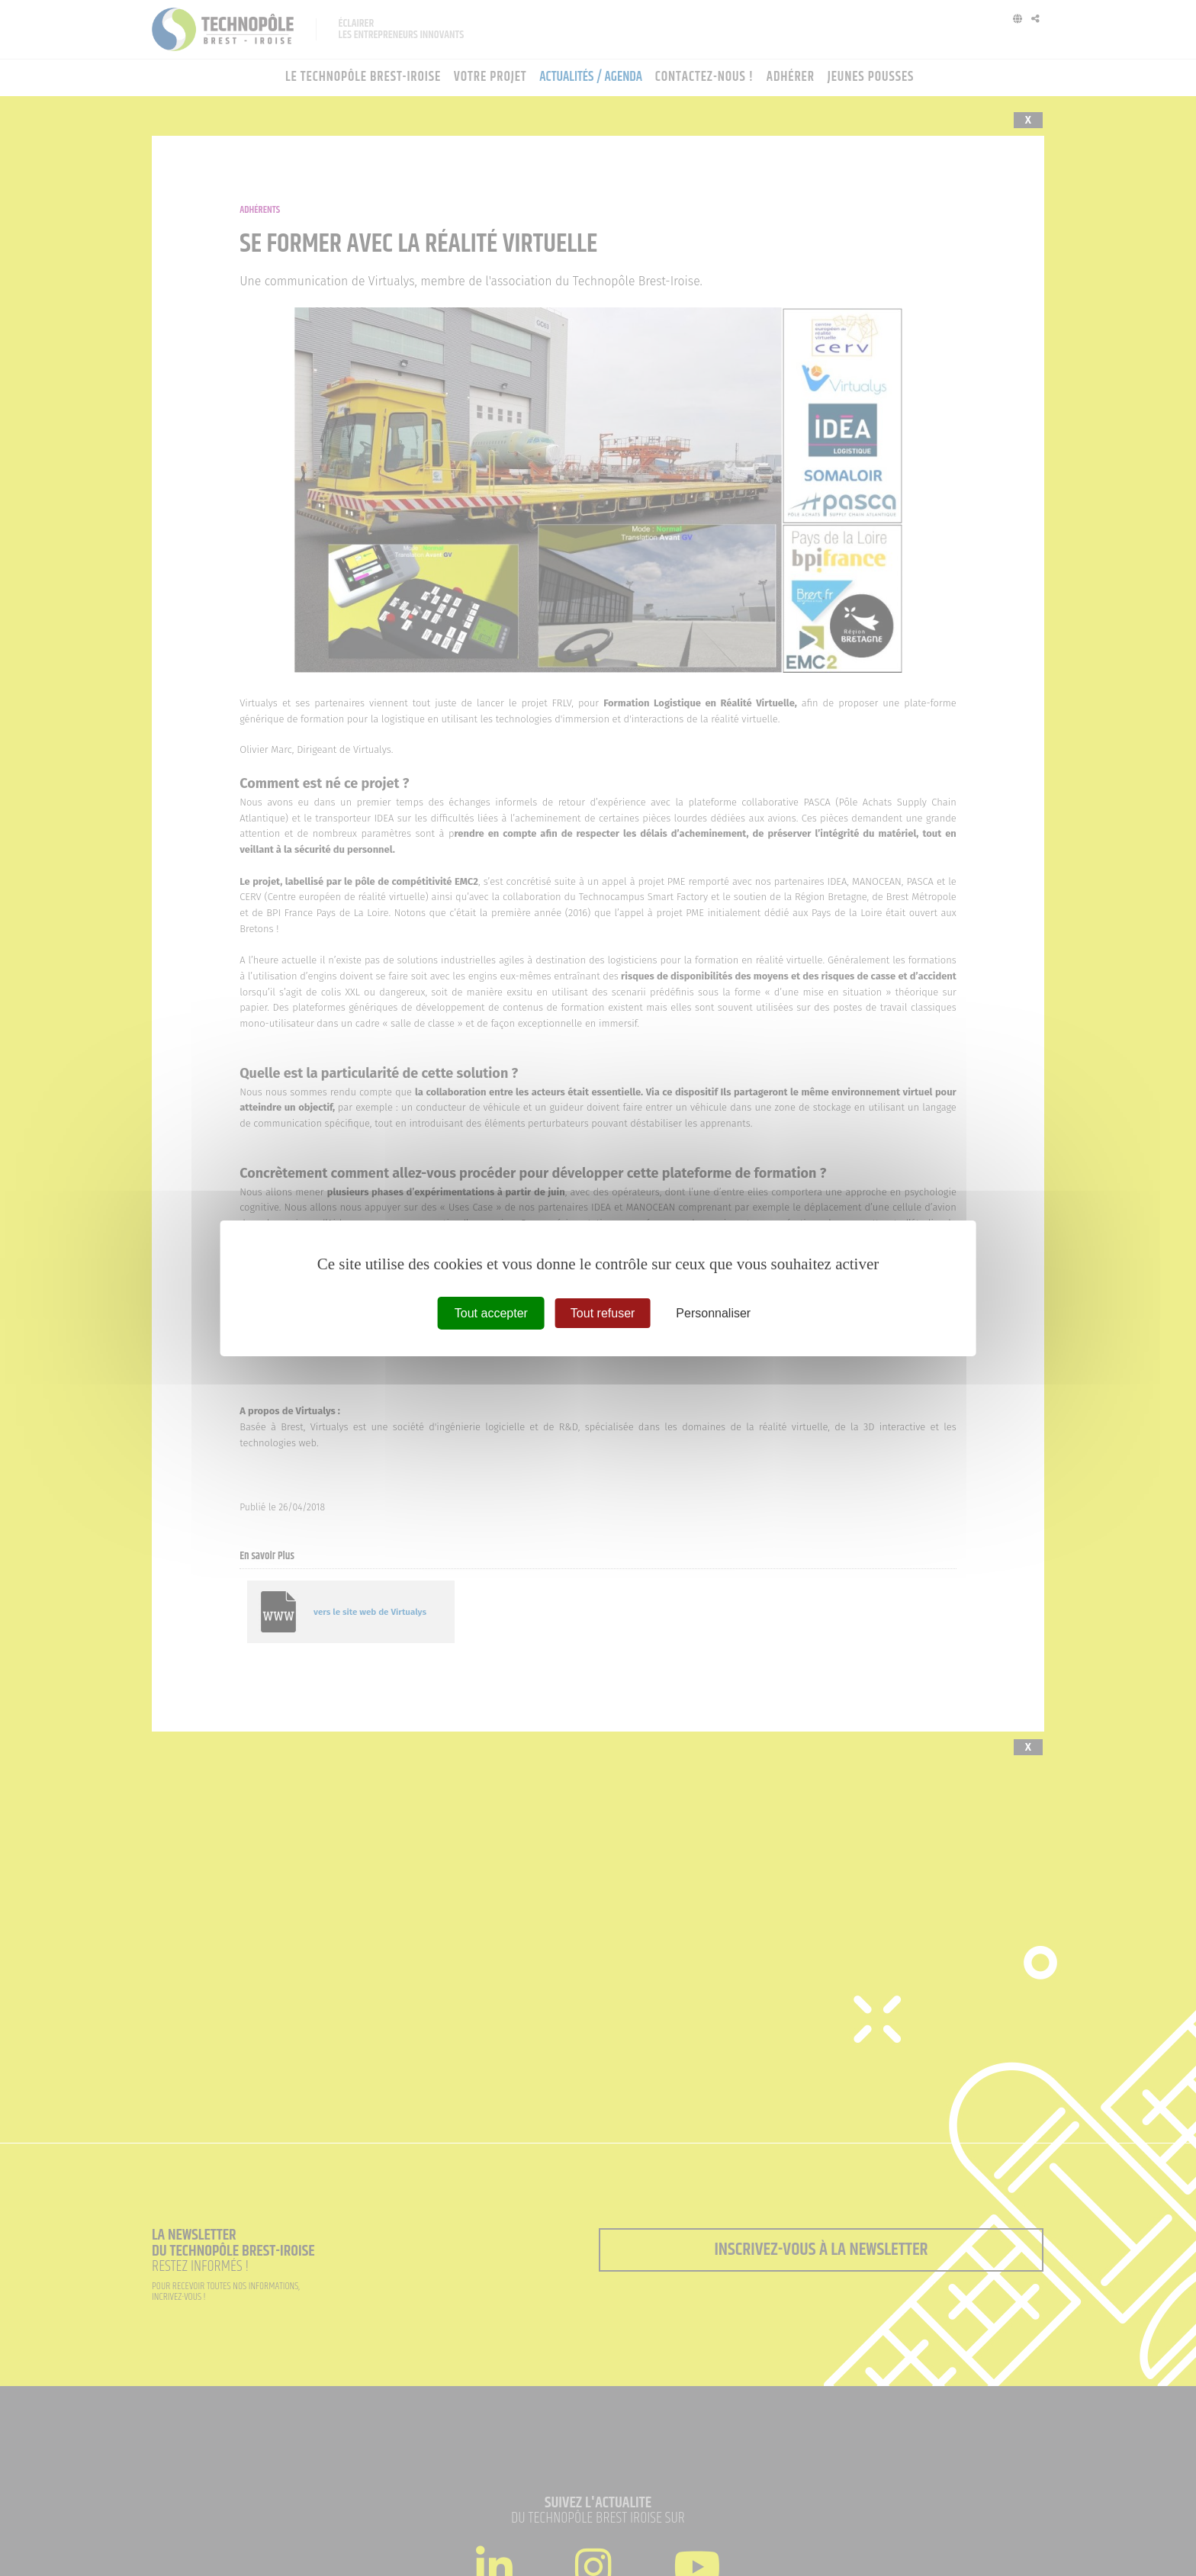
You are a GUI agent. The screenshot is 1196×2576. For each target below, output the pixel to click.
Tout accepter (491, 1312)
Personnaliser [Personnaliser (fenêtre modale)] (713, 1312)
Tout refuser (603, 1312)
